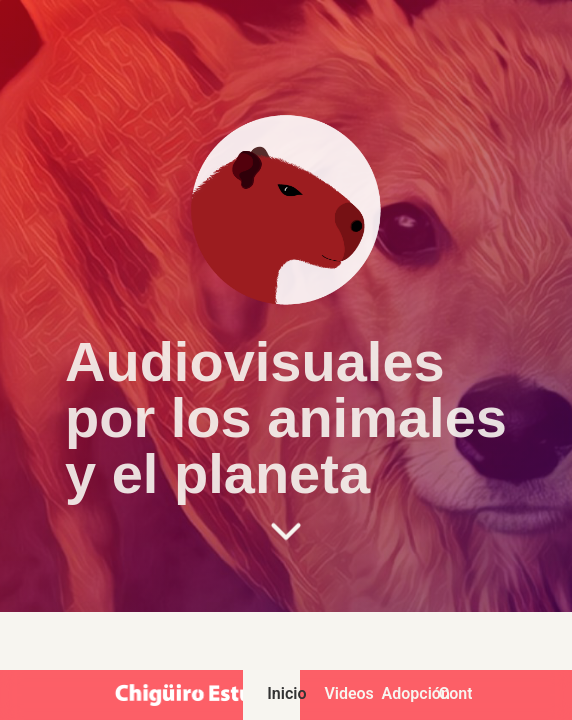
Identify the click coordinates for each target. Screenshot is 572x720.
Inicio (283, 693)
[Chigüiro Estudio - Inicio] (200, 695)
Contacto (455, 693)
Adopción (398, 693)
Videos (340, 693)
